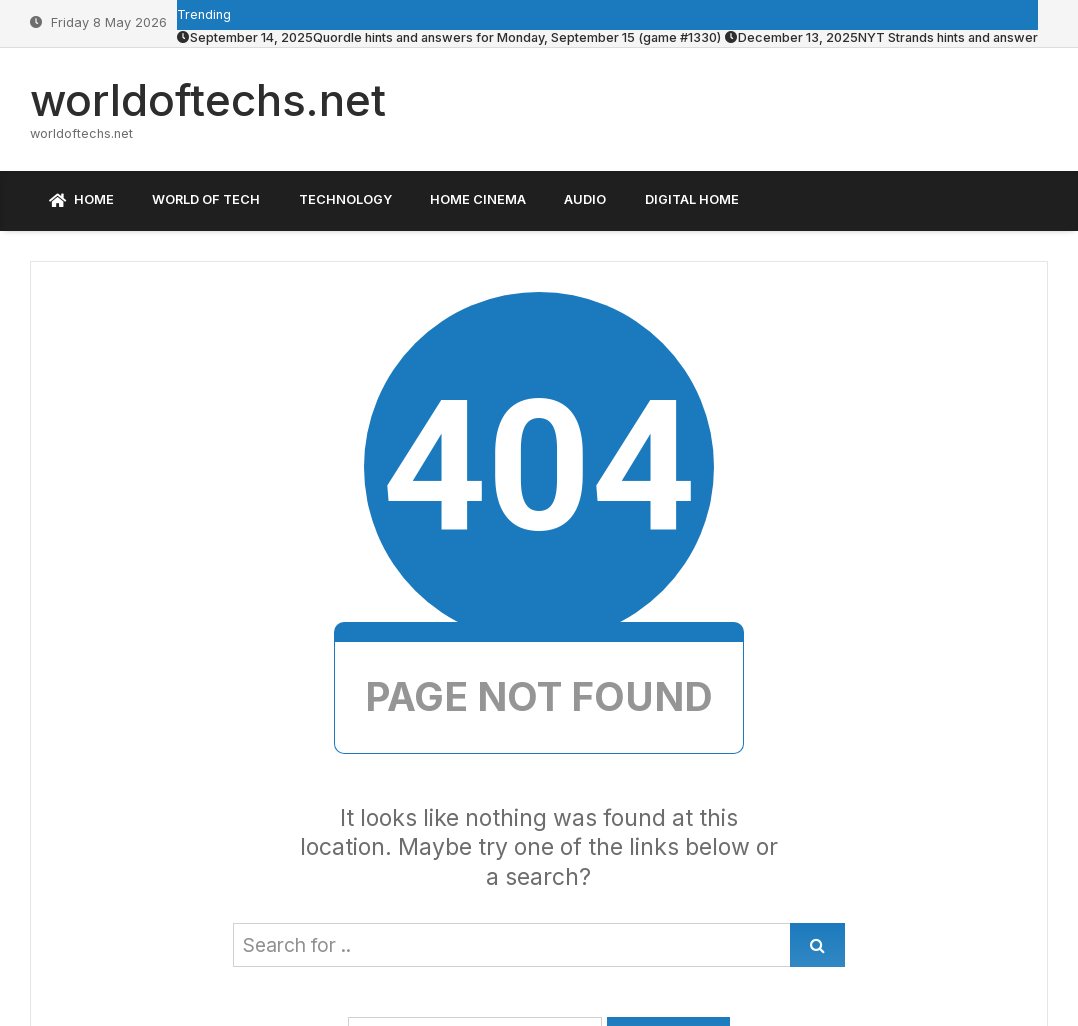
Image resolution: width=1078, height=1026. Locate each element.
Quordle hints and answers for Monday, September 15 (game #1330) (449, 37)
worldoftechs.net (208, 100)
